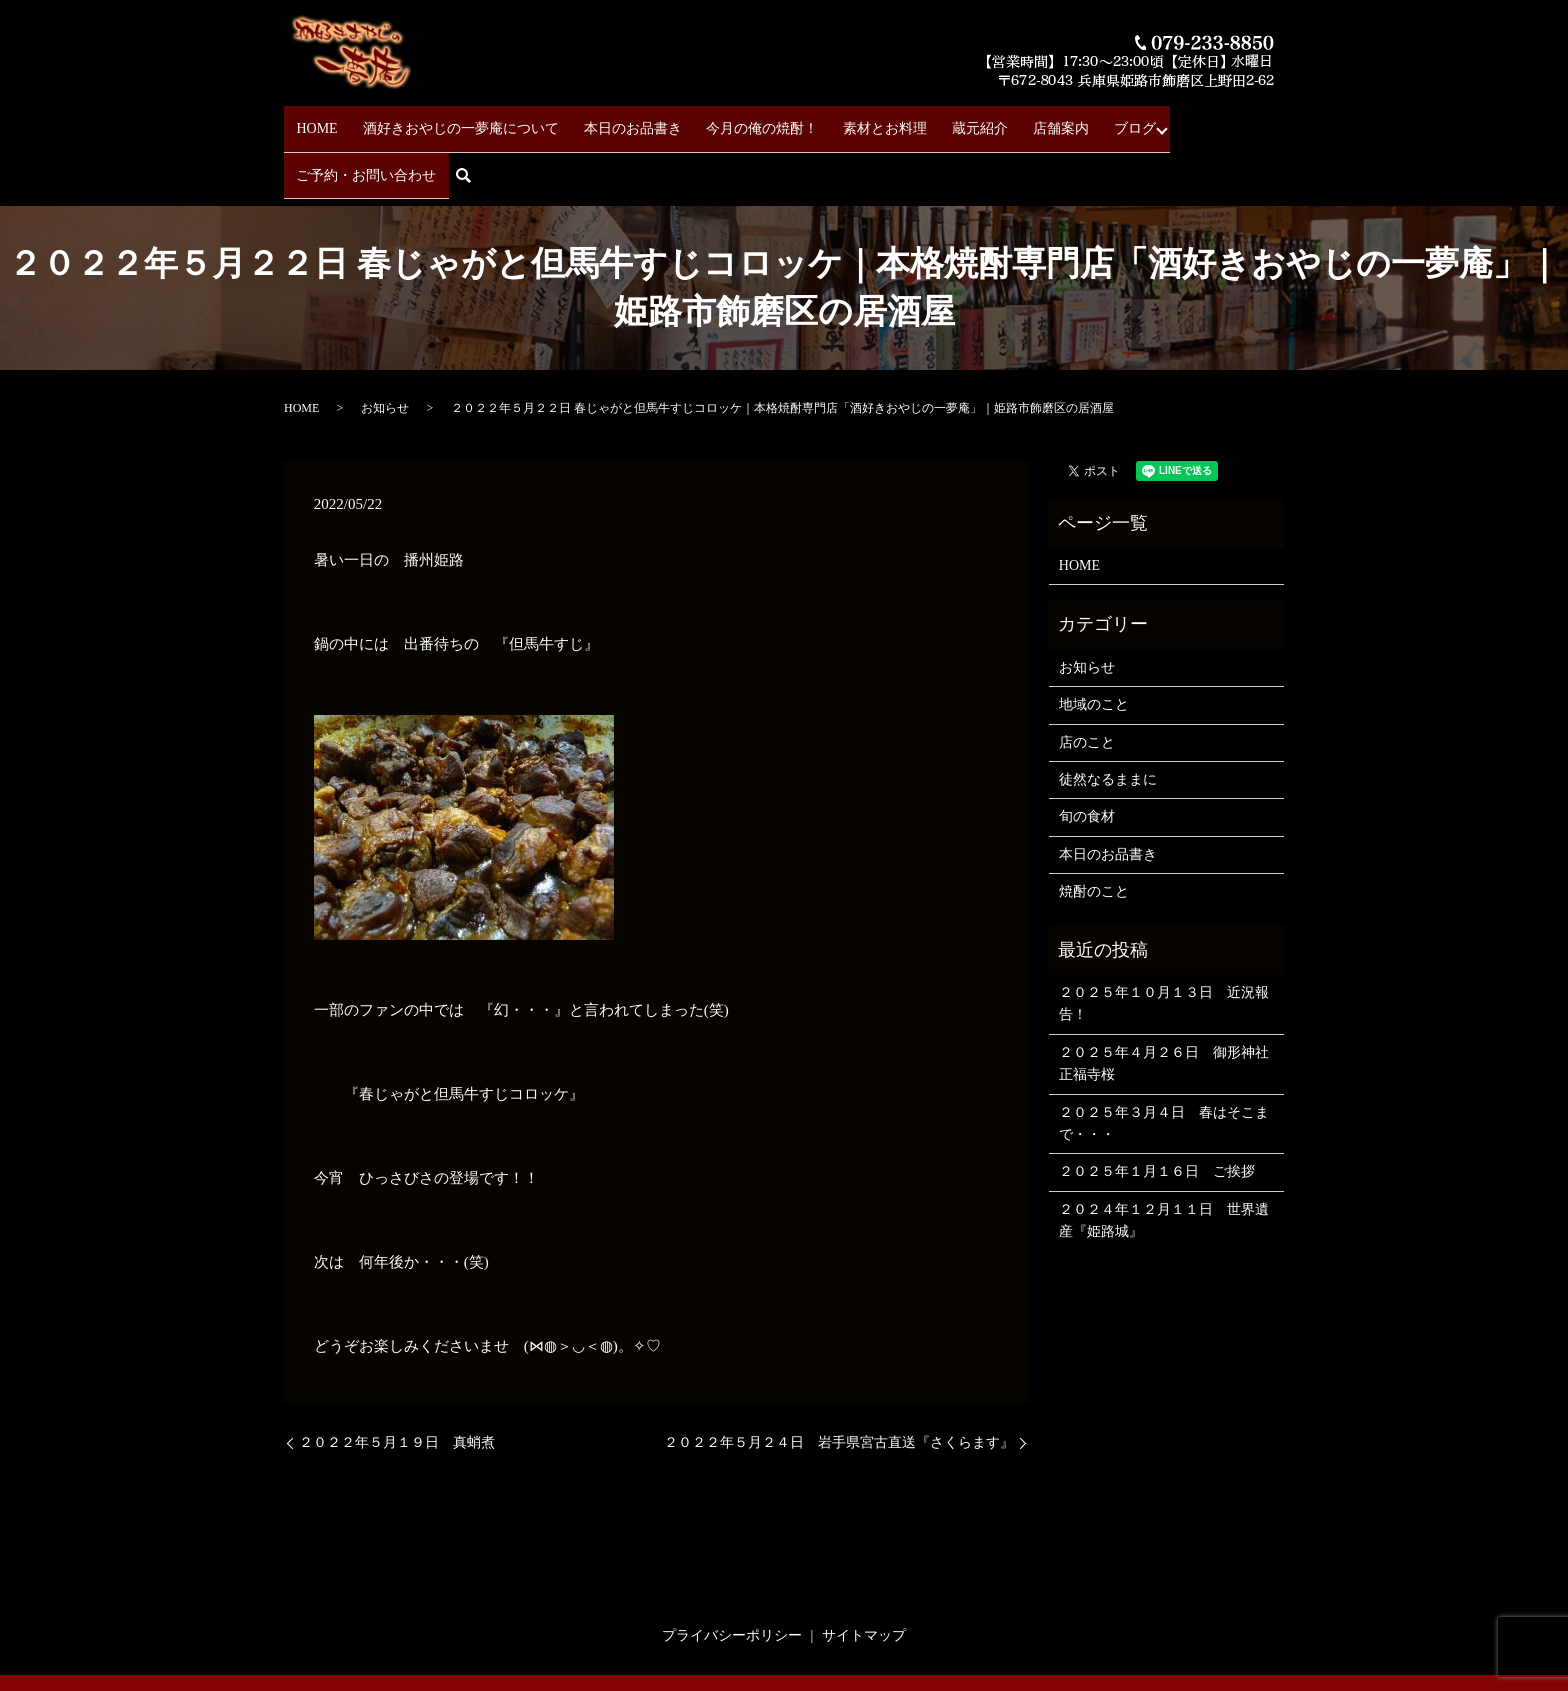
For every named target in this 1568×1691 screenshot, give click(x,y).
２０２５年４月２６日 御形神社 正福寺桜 (1166, 1001)
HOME (317, 120)
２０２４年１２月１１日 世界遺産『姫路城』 (1164, 1158)
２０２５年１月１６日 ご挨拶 (1157, 1109)
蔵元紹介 (926, 120)
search (1274, 121)
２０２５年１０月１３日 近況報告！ (1164, 941)
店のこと (1087, 680)
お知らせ (385, 346)
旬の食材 (1087, 754)
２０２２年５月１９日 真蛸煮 (397, 1380)
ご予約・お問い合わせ (1171, 120)
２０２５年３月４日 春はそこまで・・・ (1164, 1060)
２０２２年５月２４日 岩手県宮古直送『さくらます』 (839, 1380)
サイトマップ (864, 1573)
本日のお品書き (611, 120)
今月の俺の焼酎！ (730, 120)
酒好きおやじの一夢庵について (450, 120)
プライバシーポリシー (732, 1573)
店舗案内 (996, 120)
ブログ (1059, 120)
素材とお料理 (842, 120)
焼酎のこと (1094, 829)
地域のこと (1094, 642)
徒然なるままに (1108, 717)
